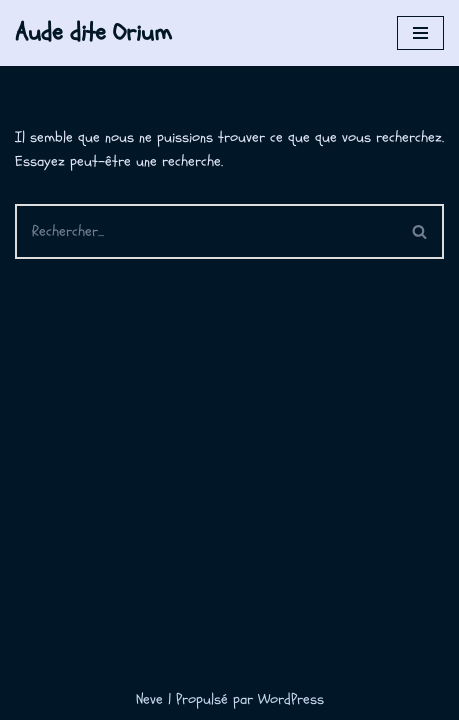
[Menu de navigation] (420, 33)
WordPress (291, 699)
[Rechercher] (206, 231)
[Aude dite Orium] (93, 33)
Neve (149, 699)
